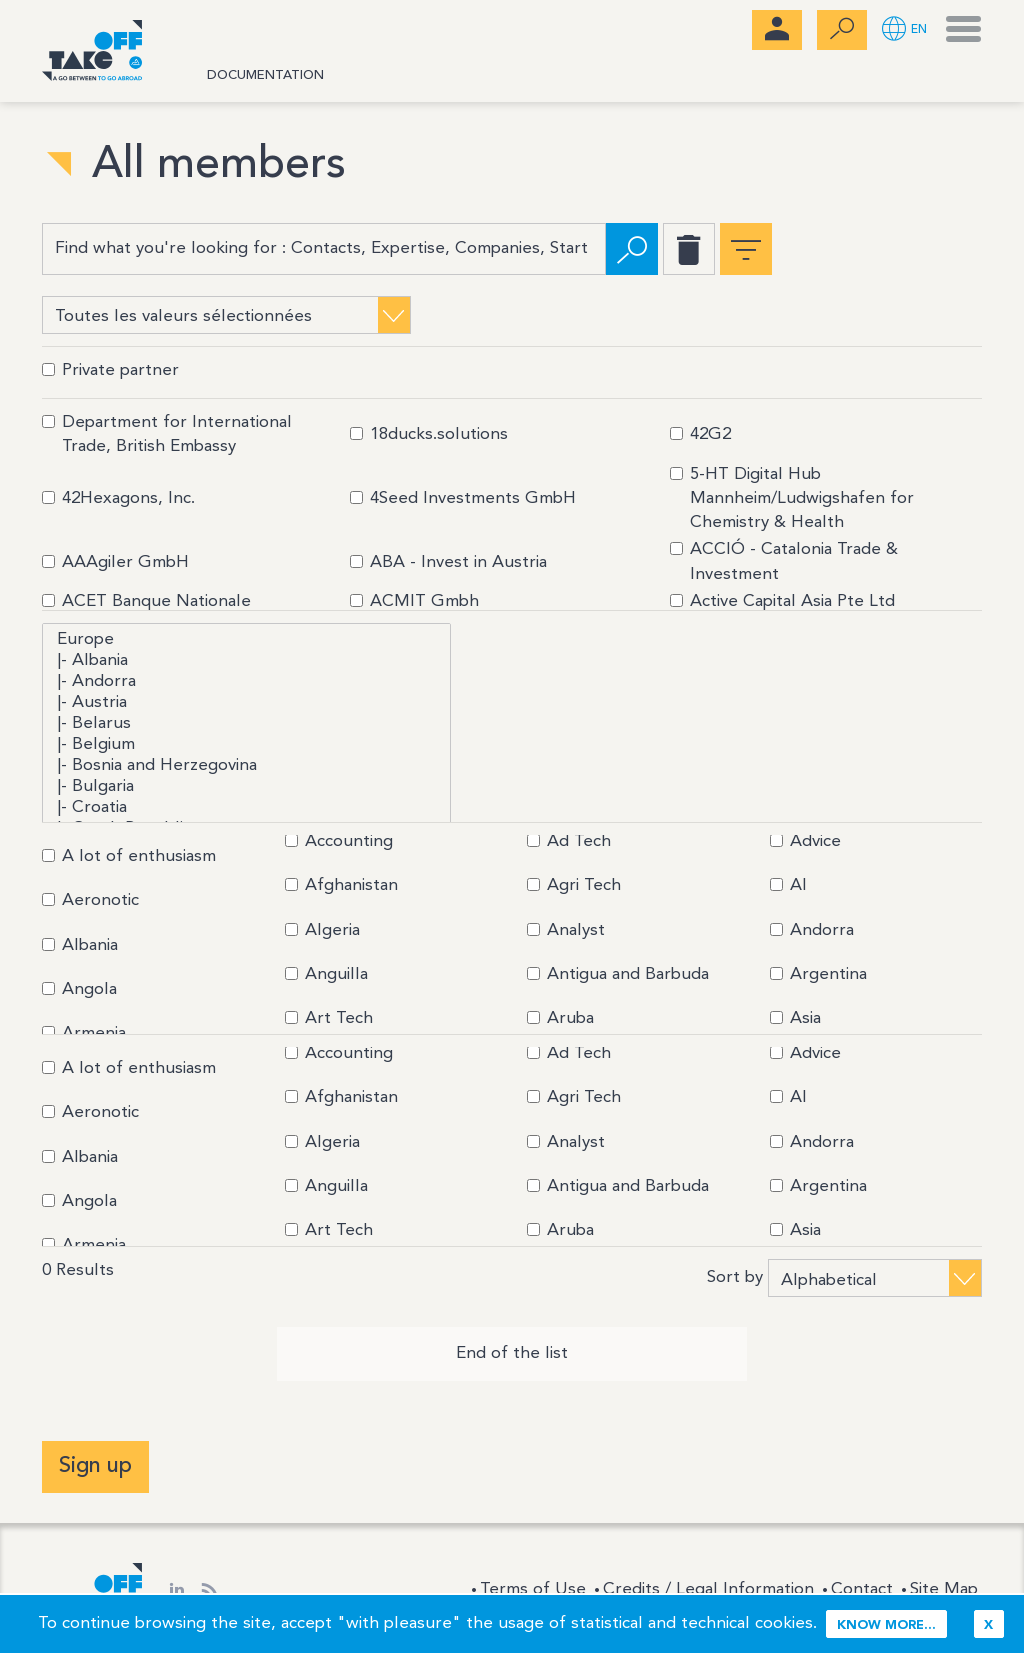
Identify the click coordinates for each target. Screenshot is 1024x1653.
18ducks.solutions (429, 433)
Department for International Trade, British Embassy (167, 433)
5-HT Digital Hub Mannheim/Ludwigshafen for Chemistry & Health (792, 498)
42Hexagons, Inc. (118, 497)
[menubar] (777, 30)
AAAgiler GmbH (115, 561)
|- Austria (246, 702)
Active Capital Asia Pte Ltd (782, 600)
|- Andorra (246, 681)
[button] (904, 30)
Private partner (110, 369)
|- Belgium (246, 744)
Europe (246, 639)
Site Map (944, 1588)
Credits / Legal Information (708, 1588)
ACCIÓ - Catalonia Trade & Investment (784, 560)
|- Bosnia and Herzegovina (246, 765)
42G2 (700, 433)
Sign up (95, 1465)
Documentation (265, 75)
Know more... (886, 1625)
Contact (862, 1588)
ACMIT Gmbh (414, 600)
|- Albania (246, 660)
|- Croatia (246, 807)
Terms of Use (533, 1588)
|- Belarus (246, 723)
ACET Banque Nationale (146, 600)
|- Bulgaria (246, 786)
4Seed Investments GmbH (463, 497)
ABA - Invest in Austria (448, 561)
